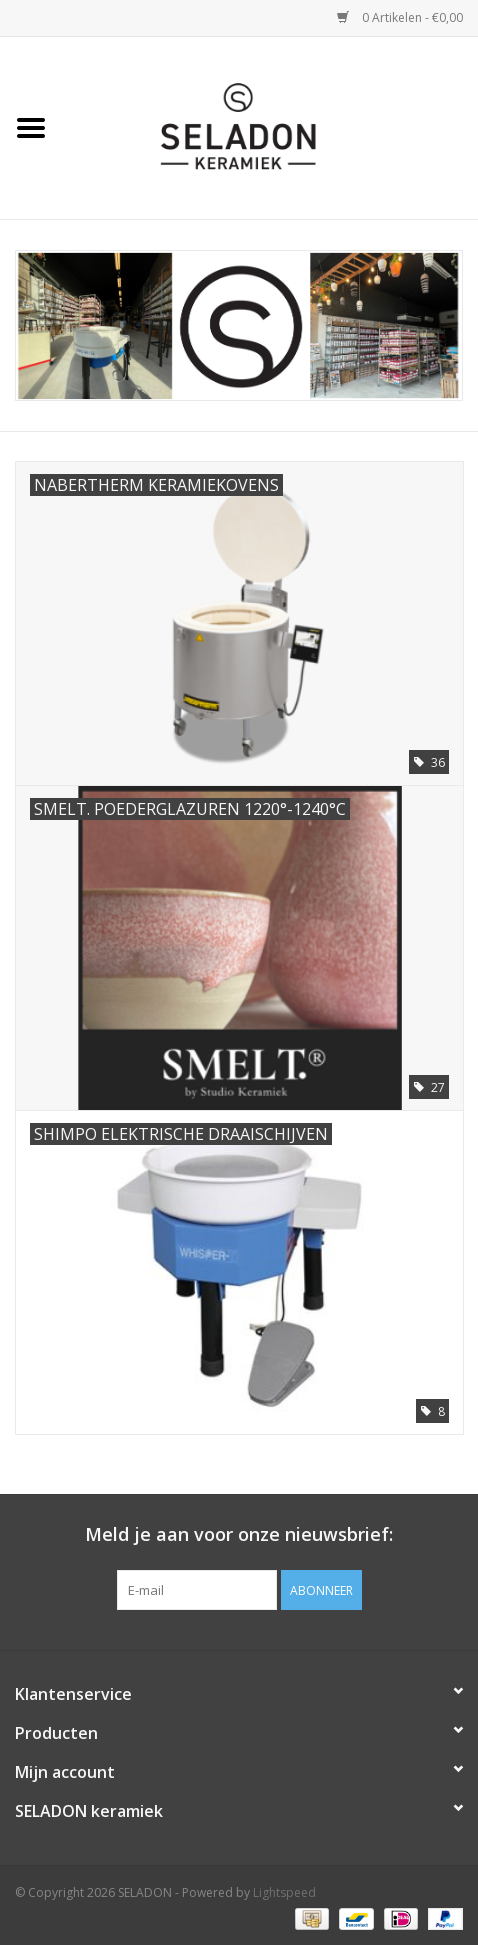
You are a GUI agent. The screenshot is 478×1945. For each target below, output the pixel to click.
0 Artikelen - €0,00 (400, 17)
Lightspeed (284, 1892)
